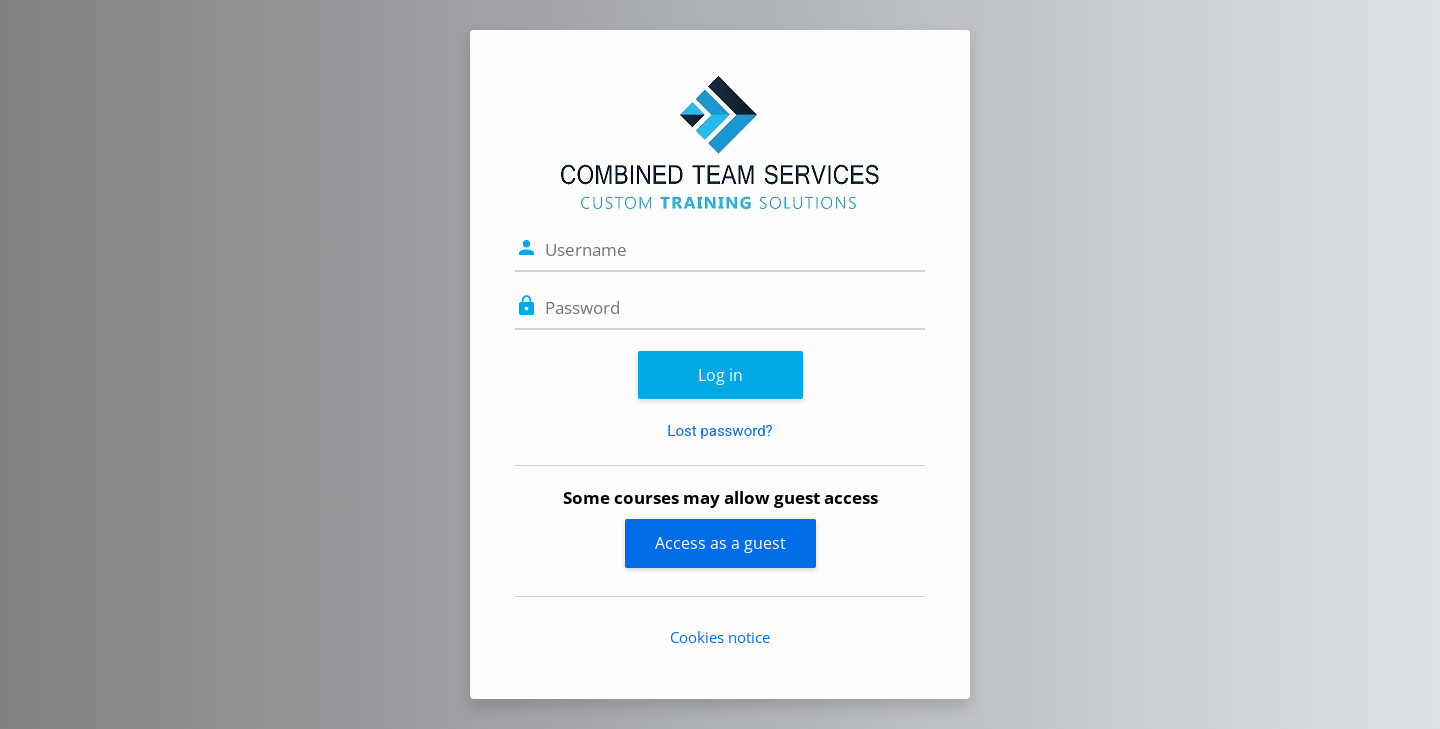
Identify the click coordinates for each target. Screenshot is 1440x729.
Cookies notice (720, 637)
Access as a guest (720, 543)
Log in (720, 375)
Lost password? (719, 431)
